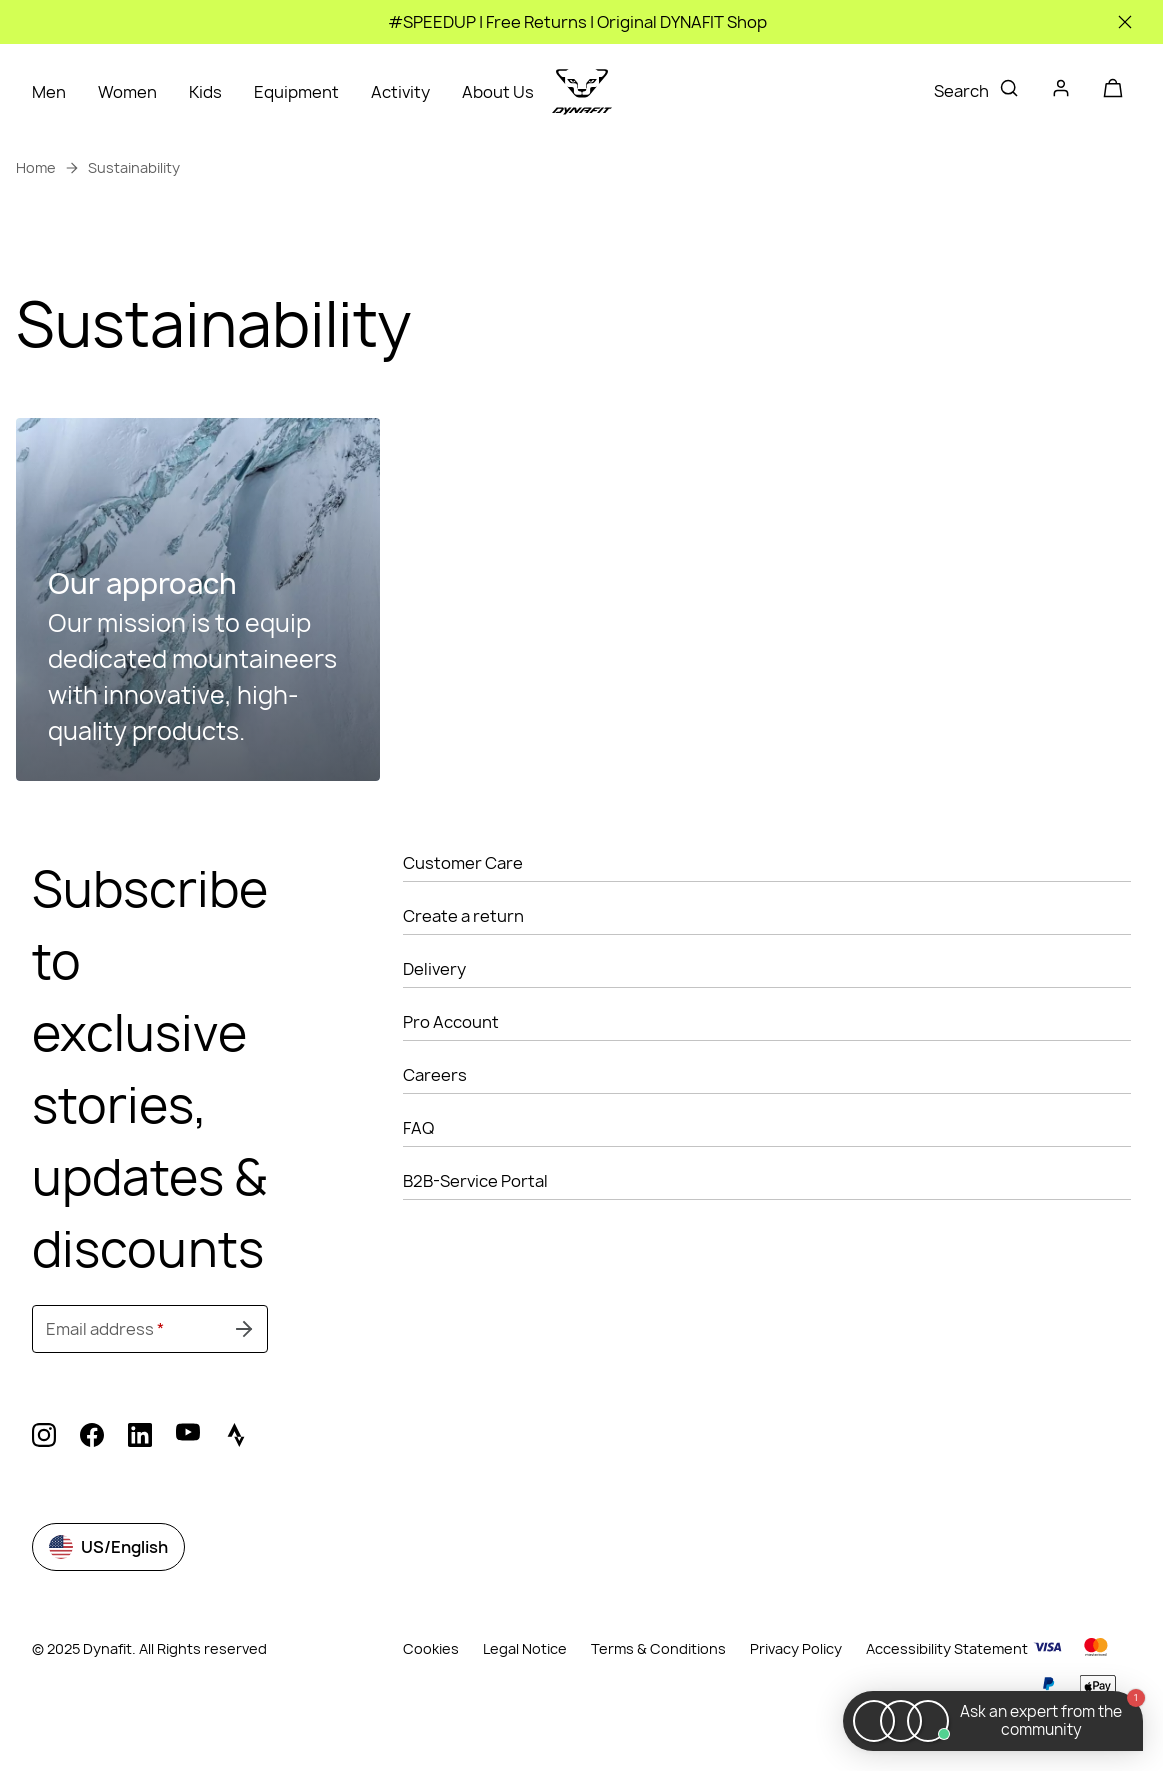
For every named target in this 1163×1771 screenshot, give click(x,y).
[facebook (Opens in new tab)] (92, 1438)
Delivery (434, 969)
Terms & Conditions (658, 1648)
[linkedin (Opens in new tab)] (140, 1438)
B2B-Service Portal (475, 1181)
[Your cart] (1113, 88)
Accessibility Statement (947, 1648)
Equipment (296, 92)
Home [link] (36, 167)
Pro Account (451, 1022)
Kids (205, 92)
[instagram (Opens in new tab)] (44, 1438)
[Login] (1061, 92)
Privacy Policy (796, 1648)
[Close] (1125, 22)
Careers (435, 1075)
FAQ (418, 1128)
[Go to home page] (582, 92)
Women (127, 92)
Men (49, 92)
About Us (498, 92)
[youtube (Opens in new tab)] (188, 1438)
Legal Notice (525, 1648)
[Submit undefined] (244, 1329)
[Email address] (150, 1329)
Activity (400, 92)
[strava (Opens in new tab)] (236, 1438)
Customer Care (463, 863)
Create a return (463, 916)
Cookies (431, 1649)
